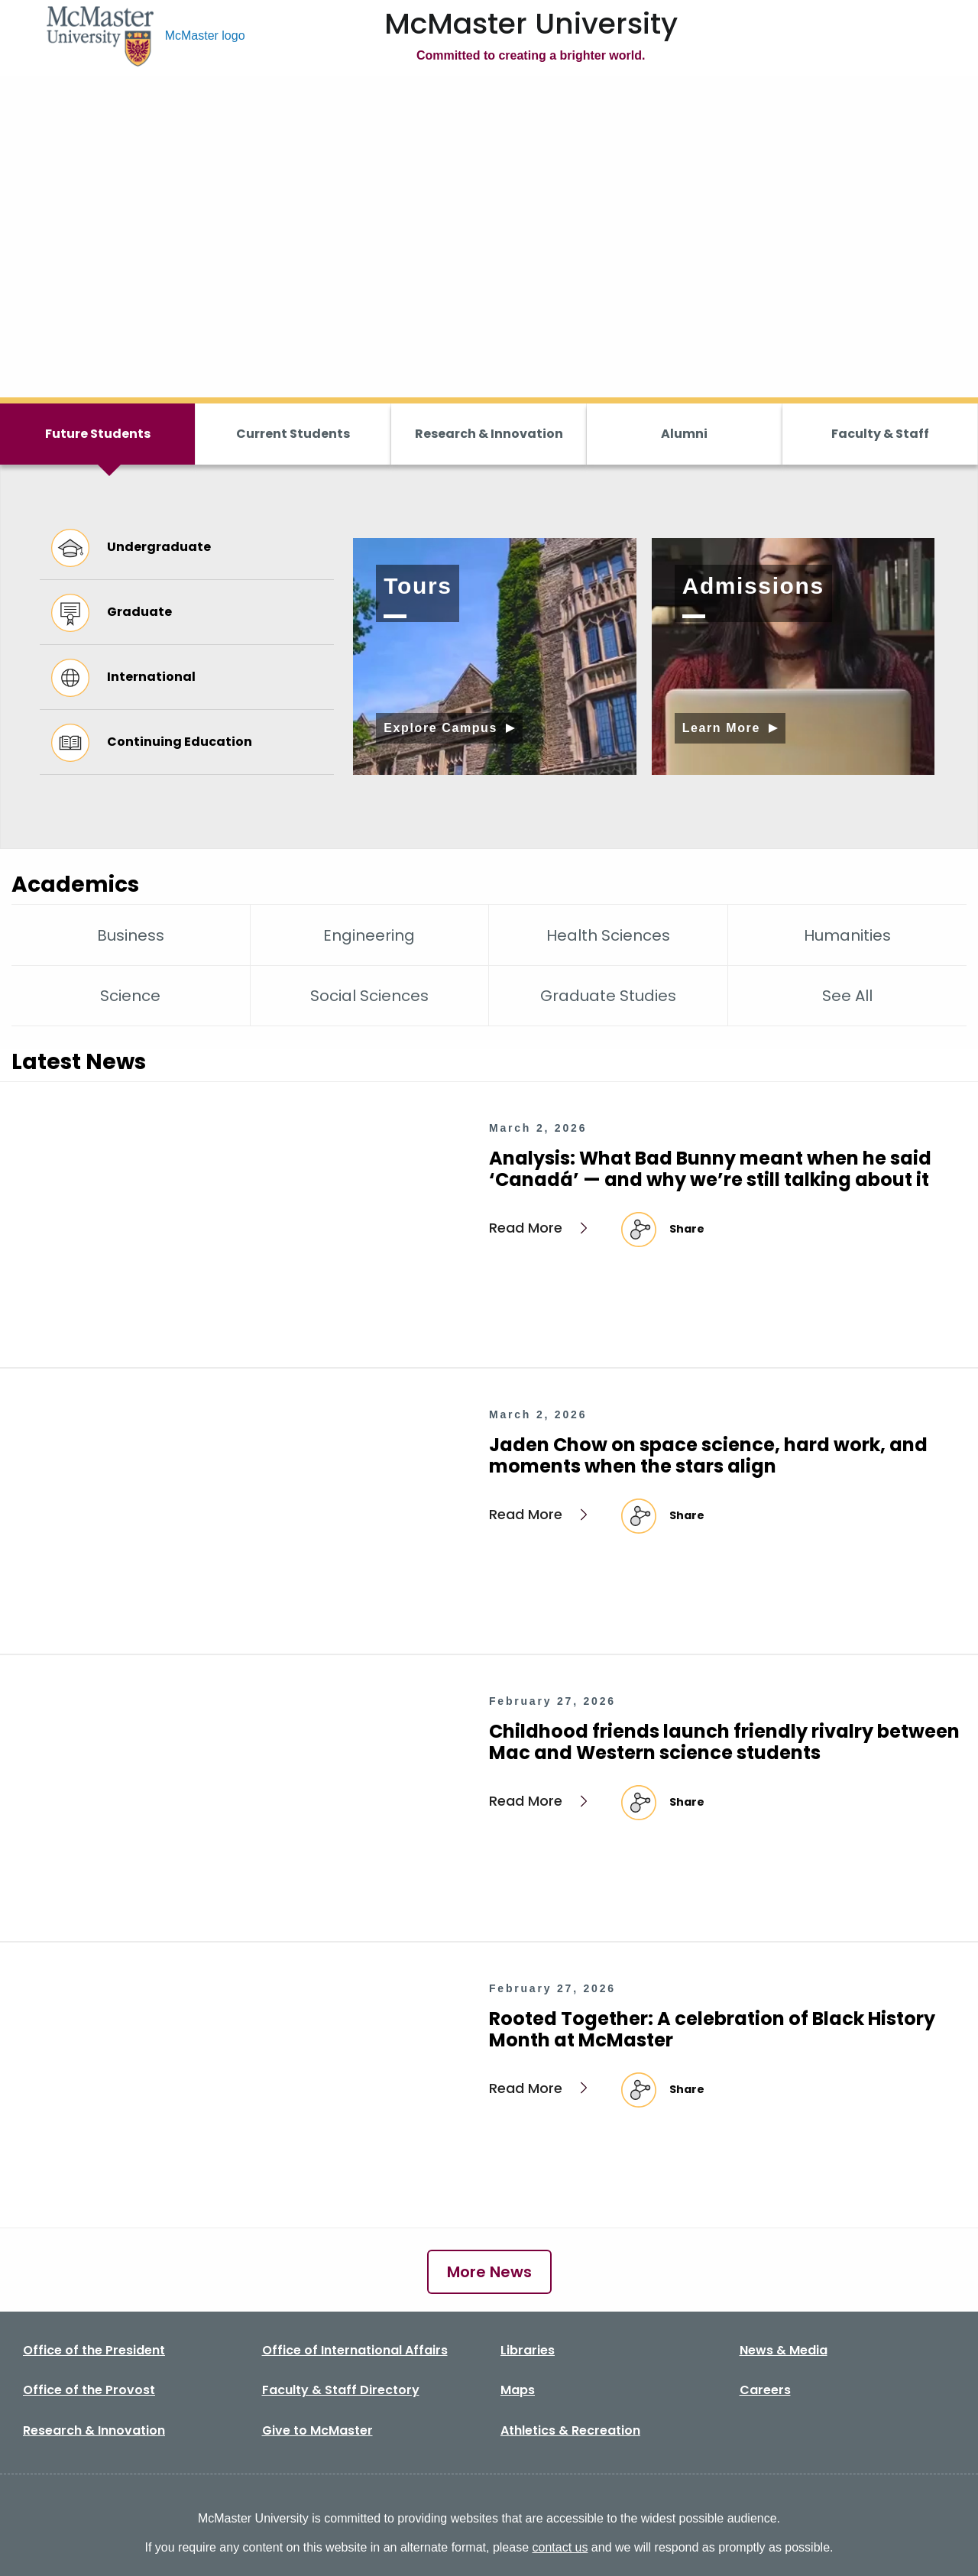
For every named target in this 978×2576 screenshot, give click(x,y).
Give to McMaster (317, 2430)
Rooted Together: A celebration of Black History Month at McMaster (712, 2029)
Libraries (527, 2350)
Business (130, 935)
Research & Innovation (489, 433)
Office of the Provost (89, 2390)
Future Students (98, 433)
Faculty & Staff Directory (340, 2390)
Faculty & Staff (880, 433)
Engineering (369, 935)
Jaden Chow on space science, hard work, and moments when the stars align (708, 1455)
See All (847, 995)
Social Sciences (369, 995)
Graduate (111, 612)
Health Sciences (608, 935)
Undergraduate (131, 547)
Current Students (293, 433)
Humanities (847, 935)
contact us (560, 2547)
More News (489, 2272)
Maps (517, 2390)
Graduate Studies (608, 995)
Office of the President (94, 2350)
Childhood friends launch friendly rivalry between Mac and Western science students (724, 1742)
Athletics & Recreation (570, 2430)
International (123, 677)
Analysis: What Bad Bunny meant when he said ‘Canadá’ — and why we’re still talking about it (710, 1168)
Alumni (684, 433)
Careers (765, 2390)
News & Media (783, 2350)
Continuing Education (151, 742)
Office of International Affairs (355, 2350)
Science (130, 995)
